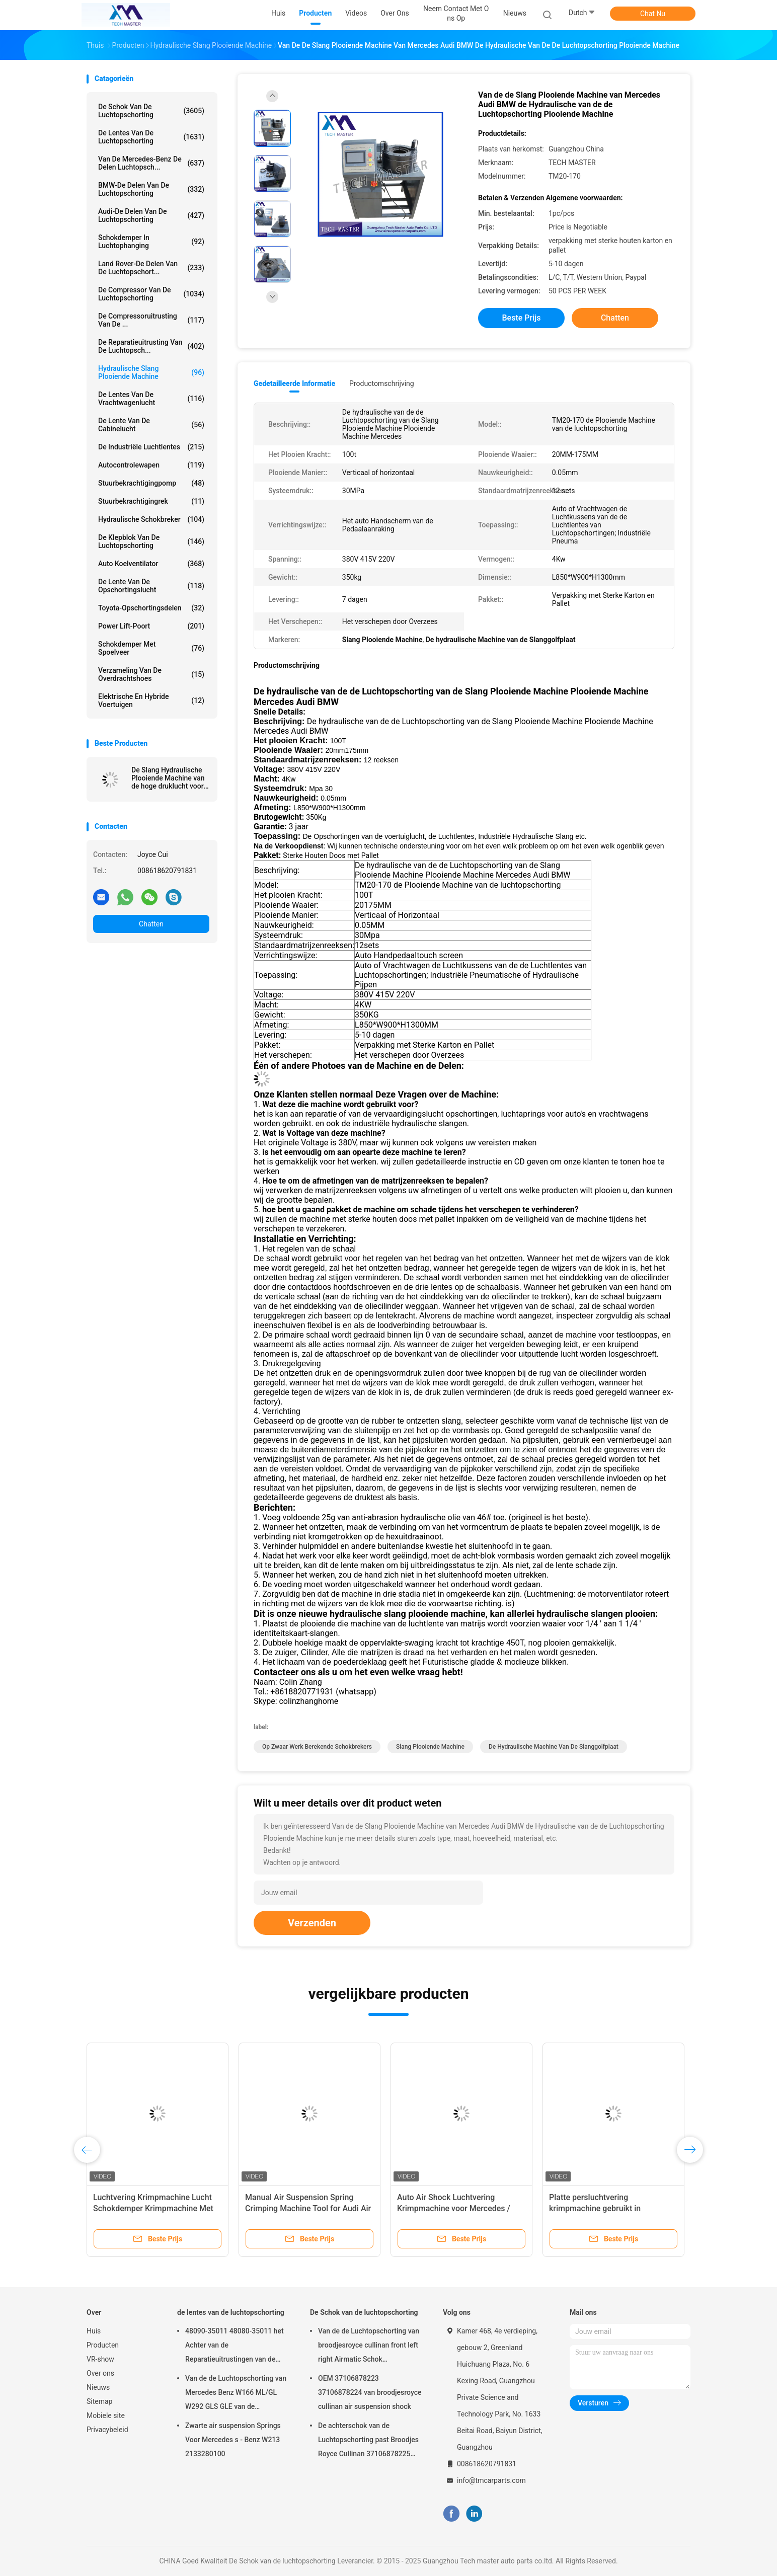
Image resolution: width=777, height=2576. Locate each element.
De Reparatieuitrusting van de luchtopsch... (151, 346)
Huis (94, 2331)
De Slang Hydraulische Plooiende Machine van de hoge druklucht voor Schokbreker (168, 778)
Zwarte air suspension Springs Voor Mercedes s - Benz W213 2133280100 (233, 2440)
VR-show (100, 2359)
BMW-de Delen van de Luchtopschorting (151, 189)
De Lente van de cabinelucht (151, 425)
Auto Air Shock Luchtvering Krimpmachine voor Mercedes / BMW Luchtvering (453, 2208)
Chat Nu (652, 14)
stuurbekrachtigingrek (151, 501)
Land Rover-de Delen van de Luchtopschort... (151, 268)
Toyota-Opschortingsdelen (151, 608)
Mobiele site (106, 2415)
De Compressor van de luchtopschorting (151, 294)
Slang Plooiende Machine (430, 1746)
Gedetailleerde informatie (294, 383)
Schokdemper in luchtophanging (151, 241)
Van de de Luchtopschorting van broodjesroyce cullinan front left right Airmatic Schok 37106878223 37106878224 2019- (368, 2346)
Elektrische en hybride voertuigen (151, 700)
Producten (103, 2345)
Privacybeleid (107, 2430)
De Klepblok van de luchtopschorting (151, 541)
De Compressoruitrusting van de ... (151, 320)
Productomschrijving (381, 383)
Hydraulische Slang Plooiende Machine (151, 372)
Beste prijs (521, 318)
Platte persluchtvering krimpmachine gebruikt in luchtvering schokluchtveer (597, 2208)
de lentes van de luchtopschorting (151, 137)
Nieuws (98, 2387)
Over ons (100, 2373)
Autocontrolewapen (151, 465)
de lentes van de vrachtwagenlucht (151, 399)
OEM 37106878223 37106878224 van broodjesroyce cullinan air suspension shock (370, 2392)
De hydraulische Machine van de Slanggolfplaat (553, 1746)
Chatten (151, 924)
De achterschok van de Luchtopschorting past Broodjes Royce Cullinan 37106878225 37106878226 (368, 2441)
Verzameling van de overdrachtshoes (151, 674)
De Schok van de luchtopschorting (151, 111)
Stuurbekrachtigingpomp (151, 483)
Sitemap (99, 2401)
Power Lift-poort (151, 626)
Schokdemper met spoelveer (151, 648)
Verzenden (312, 1923)
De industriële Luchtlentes (151, 447)
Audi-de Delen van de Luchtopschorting (151, 215)
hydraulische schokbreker (151, 519)
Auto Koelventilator (151, 564)
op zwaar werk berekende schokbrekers (317, 1746)
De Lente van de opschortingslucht (151, 586)
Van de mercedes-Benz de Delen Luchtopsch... (151, 163)
